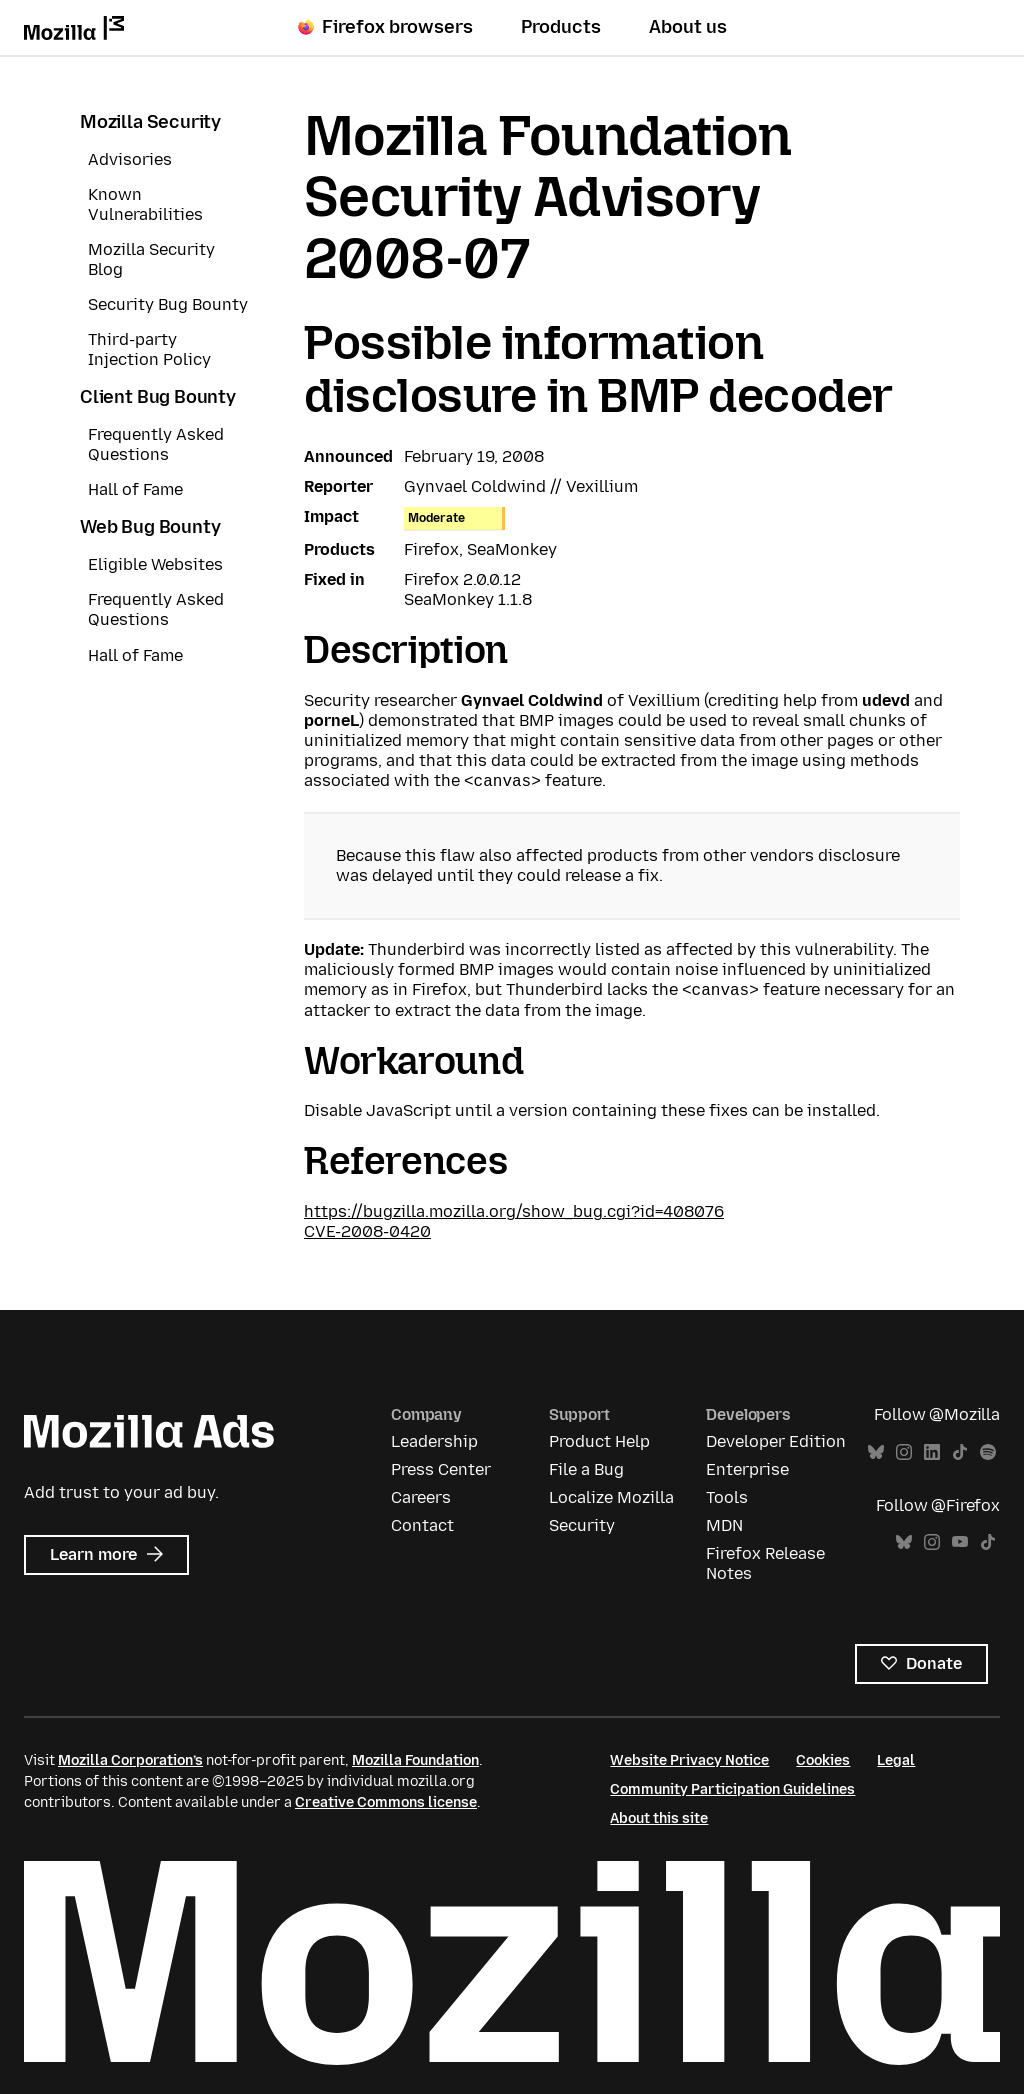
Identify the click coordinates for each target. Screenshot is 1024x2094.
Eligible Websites (155, 564)
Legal (896, 1760)
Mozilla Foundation (415, 1760)
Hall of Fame (135, 489)
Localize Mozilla (611, 1497)
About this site (659, 1818)
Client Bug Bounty (158, 397)
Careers (421, 1497)
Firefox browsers (385, 27)
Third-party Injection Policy (149, 349)
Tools (727, 1497)
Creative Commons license (386, 1802)
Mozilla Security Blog (151, 259)
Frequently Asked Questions (156, 444)
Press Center (441, 1469)
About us (688, 27)
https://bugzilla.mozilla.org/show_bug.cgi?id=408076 (514, 1211)
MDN (724, 1525)
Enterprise (747, 1469)
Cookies (823, 1760)
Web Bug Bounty (150, 527)
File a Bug (586, 1469)
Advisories (130, 159)
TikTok (960, 1452)
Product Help (599, 1441)
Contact (422, 1525)
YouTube (960, 1542)
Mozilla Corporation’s (130, 1760)
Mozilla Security (150, 122)
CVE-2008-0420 (367, 1231)
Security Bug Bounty (168, 304)
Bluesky (876, 1452)
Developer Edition (776, 1441)
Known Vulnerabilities (145, 204)
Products (561, 27)
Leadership (434, 1441)
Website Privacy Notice (689, 1760)
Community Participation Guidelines (732, 1789)
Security (582, 1525)
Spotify (988, 1452)
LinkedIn (932, 1452)
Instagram (904, 1452)
